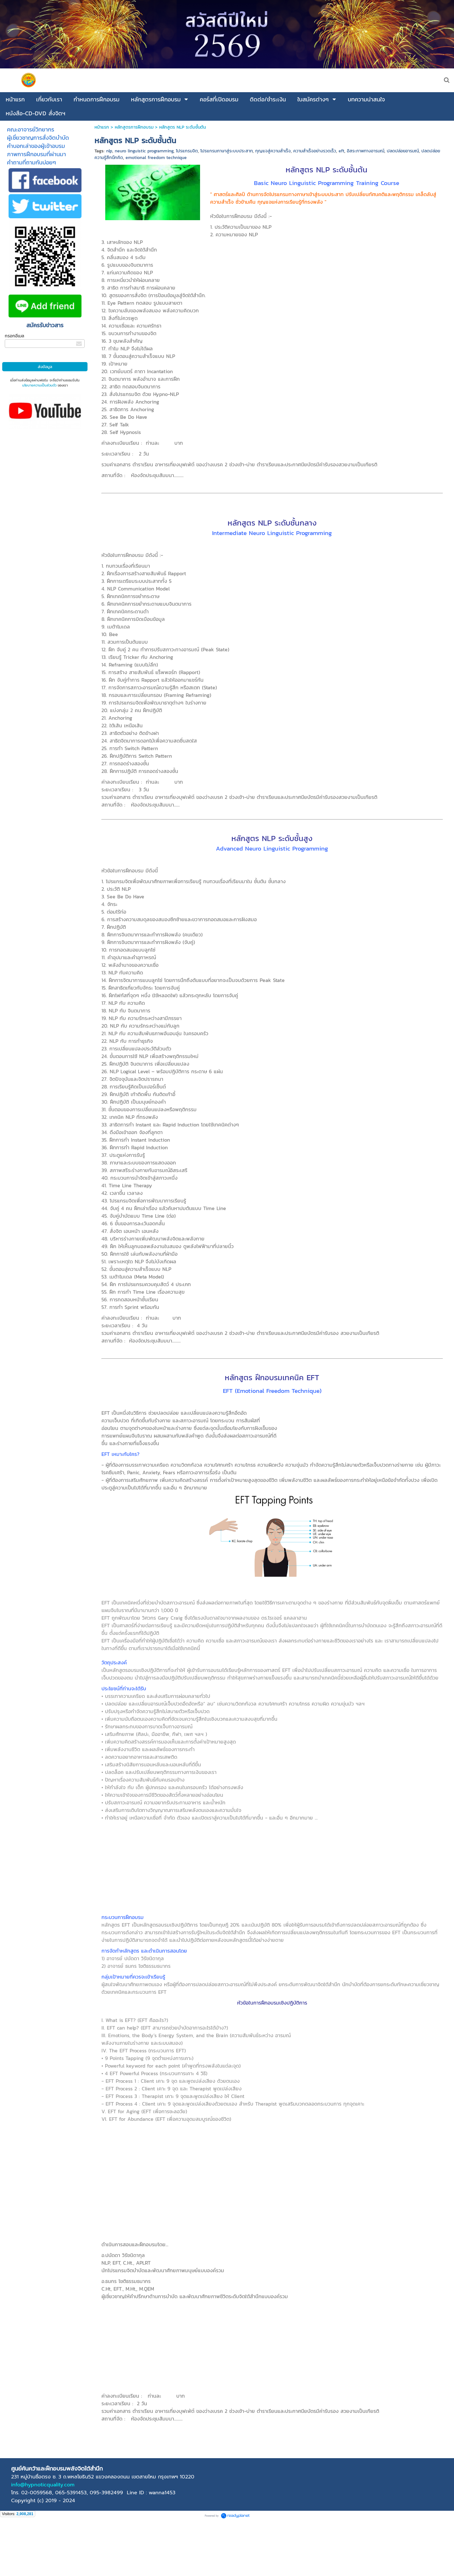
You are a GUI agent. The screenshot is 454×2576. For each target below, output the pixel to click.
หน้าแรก (101, 127)
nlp (109, 151)
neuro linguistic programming (144, 151)
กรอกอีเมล (14, 336)
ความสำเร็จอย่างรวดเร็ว (314, 151)
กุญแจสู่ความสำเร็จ (273, 151)
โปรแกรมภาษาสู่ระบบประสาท (226, 151)
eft (341, 151)
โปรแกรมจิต (187, 151)
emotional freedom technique (156, 157)
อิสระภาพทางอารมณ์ (365, 151)
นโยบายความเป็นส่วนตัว (39, 385)
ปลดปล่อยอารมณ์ (403, 151)
